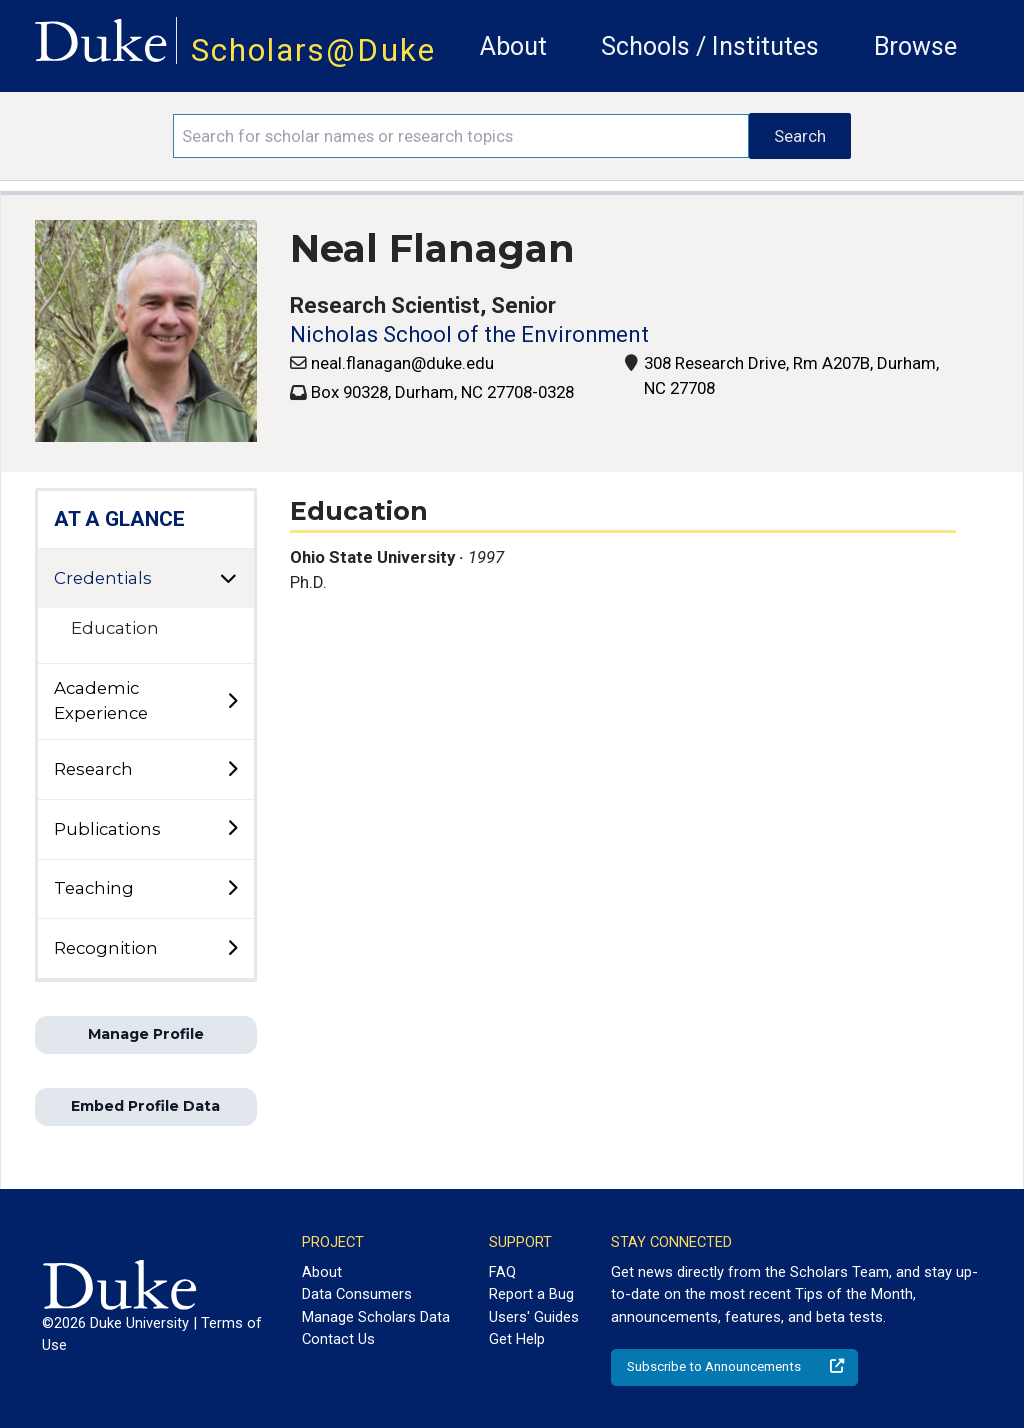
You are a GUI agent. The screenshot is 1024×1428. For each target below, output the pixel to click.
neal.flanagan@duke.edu (402, 363)
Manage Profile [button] (146, 1034)
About (513, 46)
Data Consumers (357, 1294)
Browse (915, 46)
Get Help (517, 1339)
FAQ (502, 1272)
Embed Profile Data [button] (145, 1106)
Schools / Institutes (710, 46)
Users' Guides (534, 1317)
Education (115, 628)
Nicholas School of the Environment (469, 334)
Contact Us (338, 1339)
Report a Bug (531, 1294)
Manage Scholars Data (376, 1317)
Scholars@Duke (313, 50)
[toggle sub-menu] (232, 702)
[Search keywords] (461, 136)
